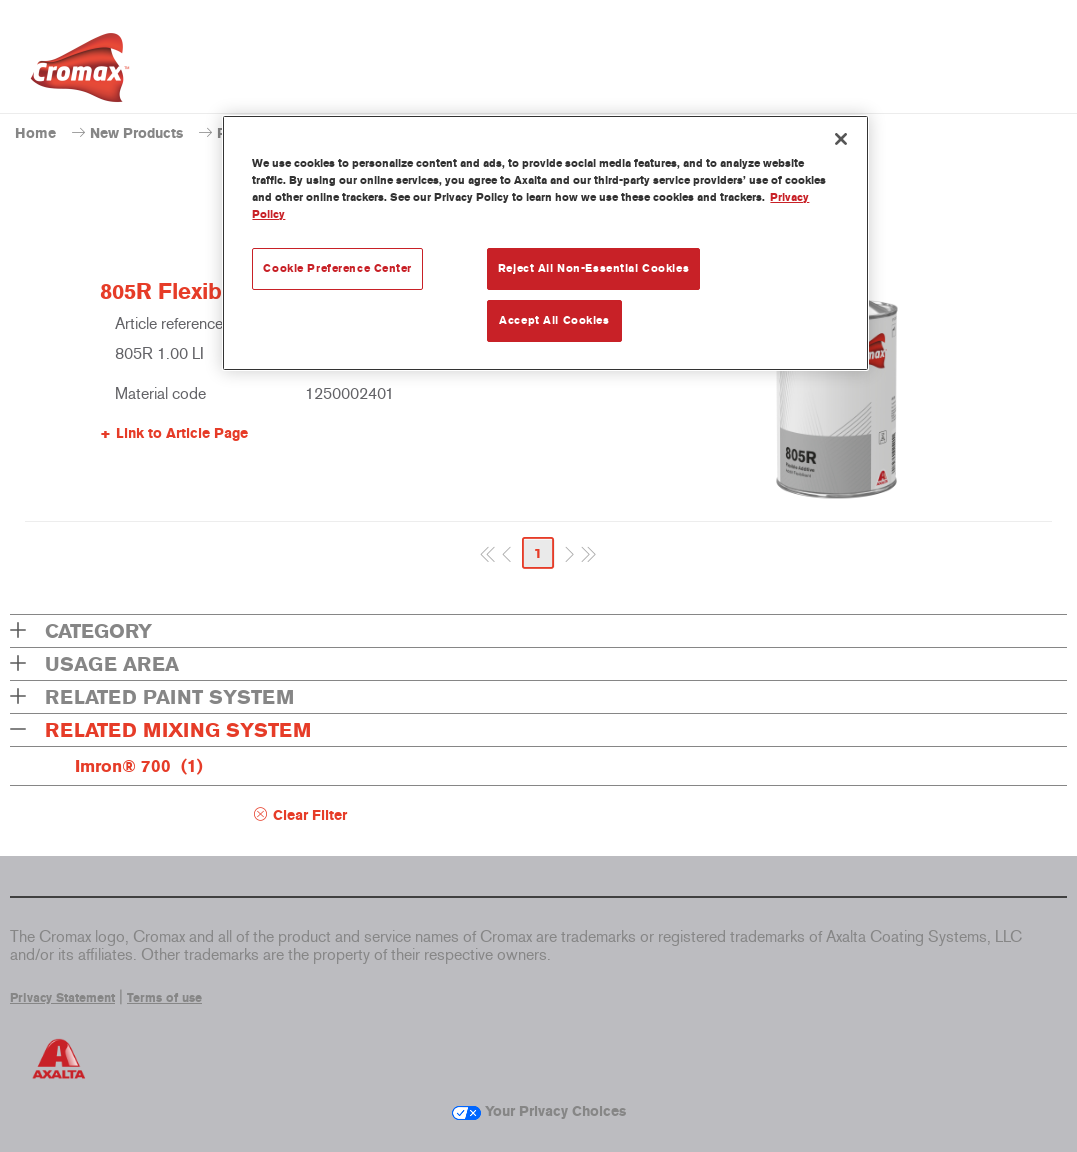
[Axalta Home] (80, 73)
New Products (136, 133)
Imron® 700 (139, 766)
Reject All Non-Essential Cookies (593, 268)
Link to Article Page (182, 433)
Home (35, 133)
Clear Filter (310, 815)
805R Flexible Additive (216, 292)
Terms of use (164, 998)
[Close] (841, 139)
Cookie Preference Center (337, 268)
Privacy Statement (62, 998)
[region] (545, 243)
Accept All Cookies (554, 320)
